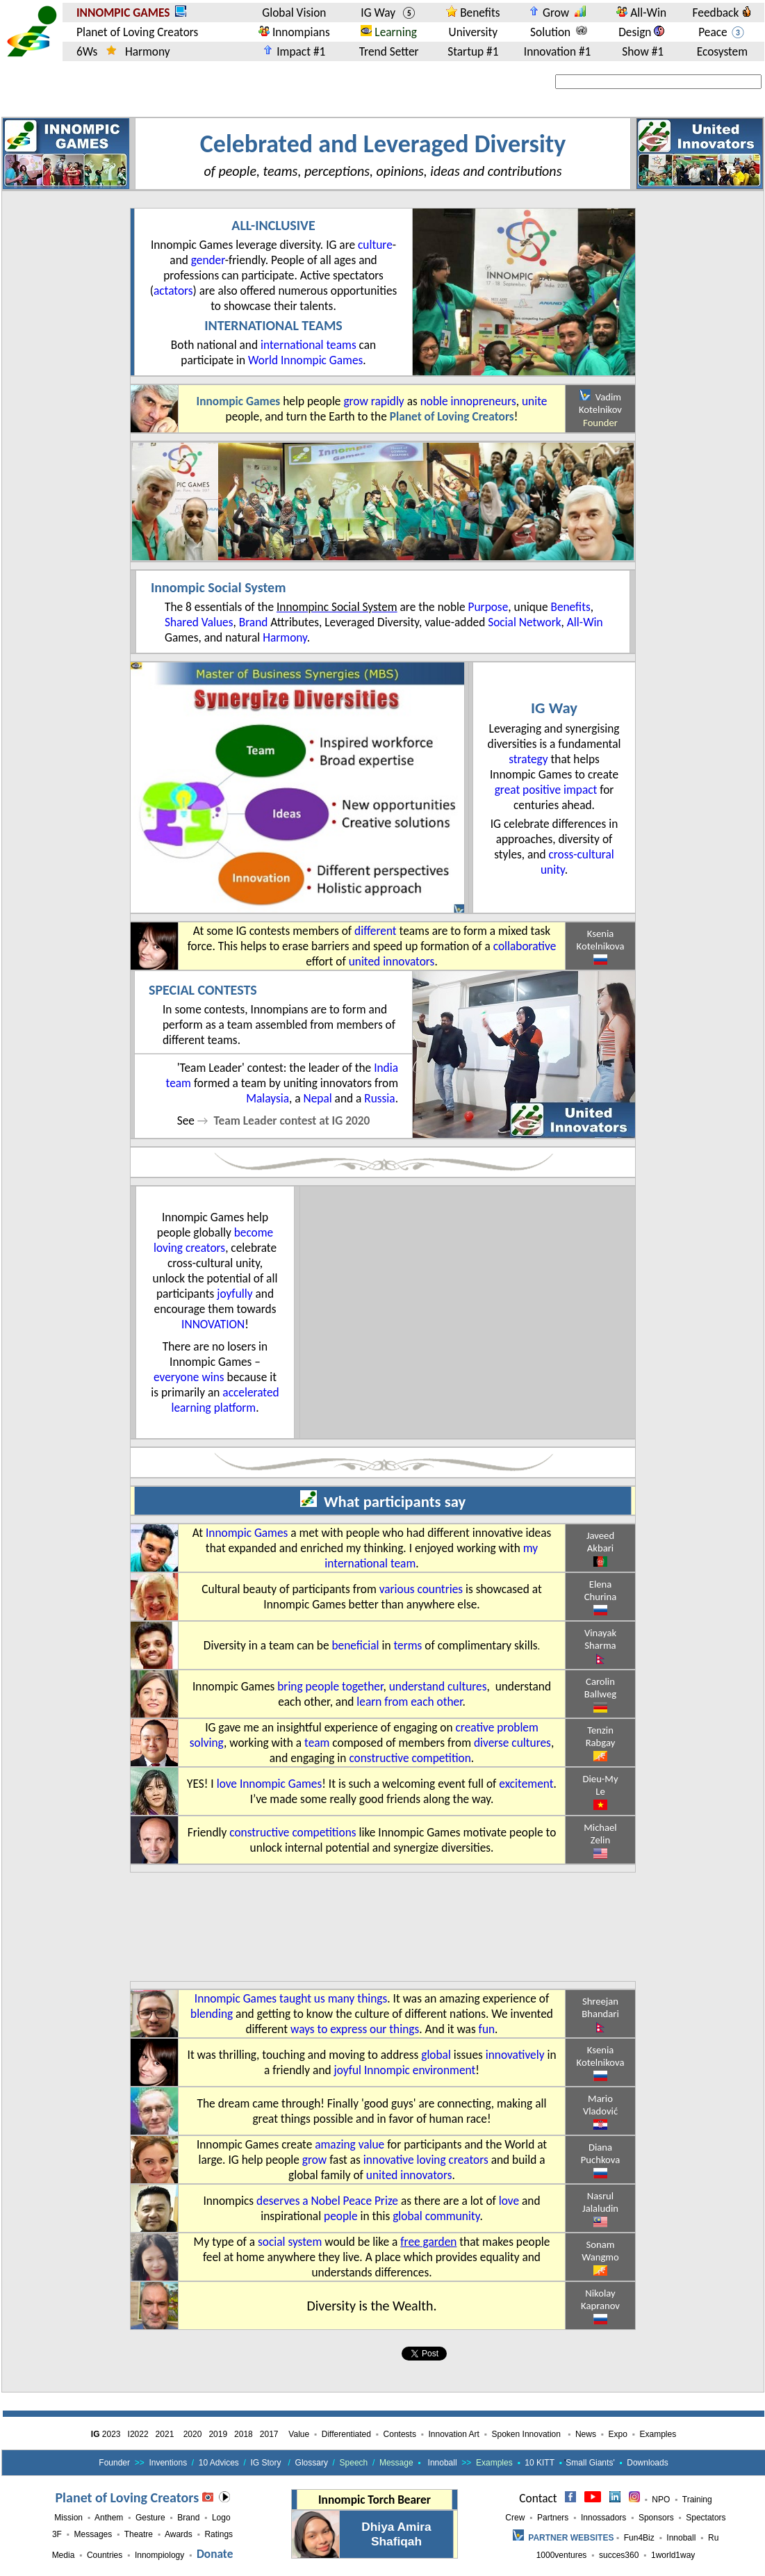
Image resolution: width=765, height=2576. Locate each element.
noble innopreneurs (468, 401)
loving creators (452, 2159)
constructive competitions (292, 1832)
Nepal (318, 1098)
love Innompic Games (269, 1783)
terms (408, 1645)
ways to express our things (354, 2029)
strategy (528, 759)
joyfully (234, 1293)
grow (355, 401)
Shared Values (199, 622)
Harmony (285, 637)
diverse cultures (512, 1742)
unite (534, 401)
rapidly (387, 401)
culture (375, 244)
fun (487, 2029)
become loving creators (213, 1240)
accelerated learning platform (225, 1400)
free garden (428, 2241)
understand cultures (438, 1686)
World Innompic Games (305, 360)
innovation (213, 1324)
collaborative (525, 946)
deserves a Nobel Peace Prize (327, 2200)
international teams (308, 344)
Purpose (488, 606)
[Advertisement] (198, 1927)
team (316, 1742)
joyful (348, 2070)
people (341, 2216)
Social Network (524, 622)
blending (211, 2013)
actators (173, 290)
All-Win (585, 622)
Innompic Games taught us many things (291, 1998)
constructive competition (409, 1758)
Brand (253, 622)
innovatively (515, 2054)
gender (208, 260)
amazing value (349, 2144)
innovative (388, 2159)
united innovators (392, 961)
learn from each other (409, 1701)
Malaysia (267, 1098)
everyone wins (189, 1377)
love (509, 2200)
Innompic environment (419, 2070)
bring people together (330, 1686)
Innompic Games (247, 1532)
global (436, 2054)
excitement (526, 1783)
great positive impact (547, 789)
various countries (421, 1589)
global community (436, 2216)
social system (290, 2241)
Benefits (570, 606)
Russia (379, 1098)
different (375, 930)
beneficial (355, 1645)
